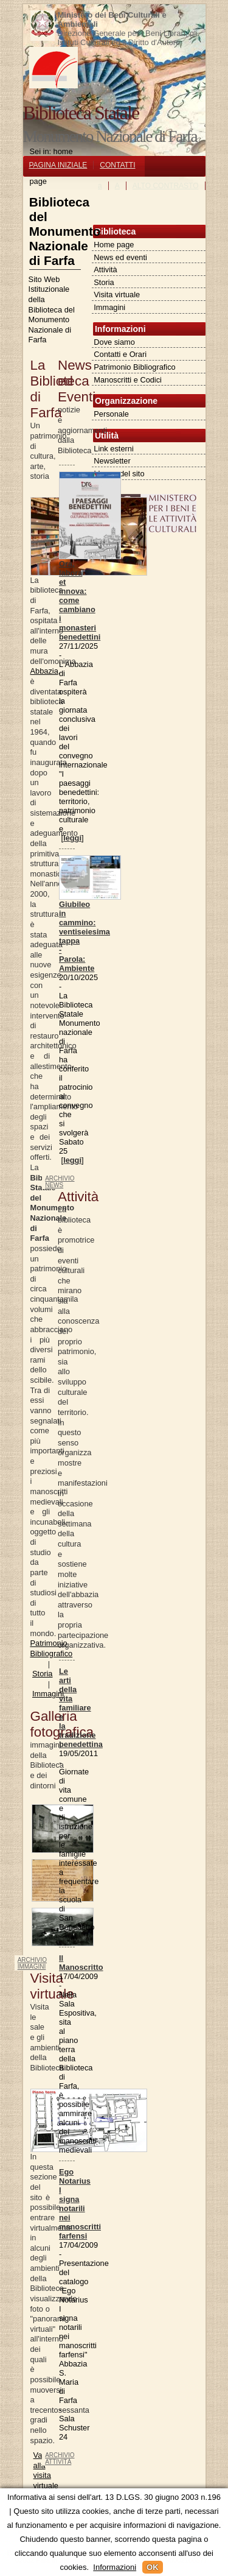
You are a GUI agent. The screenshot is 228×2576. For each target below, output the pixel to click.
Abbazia (44, 671)
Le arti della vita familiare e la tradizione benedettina (81, 1708)
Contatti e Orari (120, 354)
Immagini (109, 307)
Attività (105, 269)
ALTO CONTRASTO (166, 186)
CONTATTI (117, 165)
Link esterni (113, 448)
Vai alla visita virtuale (45, 2470)
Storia (104, 282)
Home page (114, 244)
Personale (111, 413)
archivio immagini (32, 1963)
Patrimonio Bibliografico (134, 367)
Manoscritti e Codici (128, 379)
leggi (72, 837)
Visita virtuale (117, 294)
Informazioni (114, 2567)
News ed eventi (120, 257)
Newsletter (112, 460)
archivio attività (59, 2458)
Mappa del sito (119, 473)
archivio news (59, 1181)
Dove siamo (114, 342)
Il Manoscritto (81, 1962)
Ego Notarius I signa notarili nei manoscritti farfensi (80, 2203)
